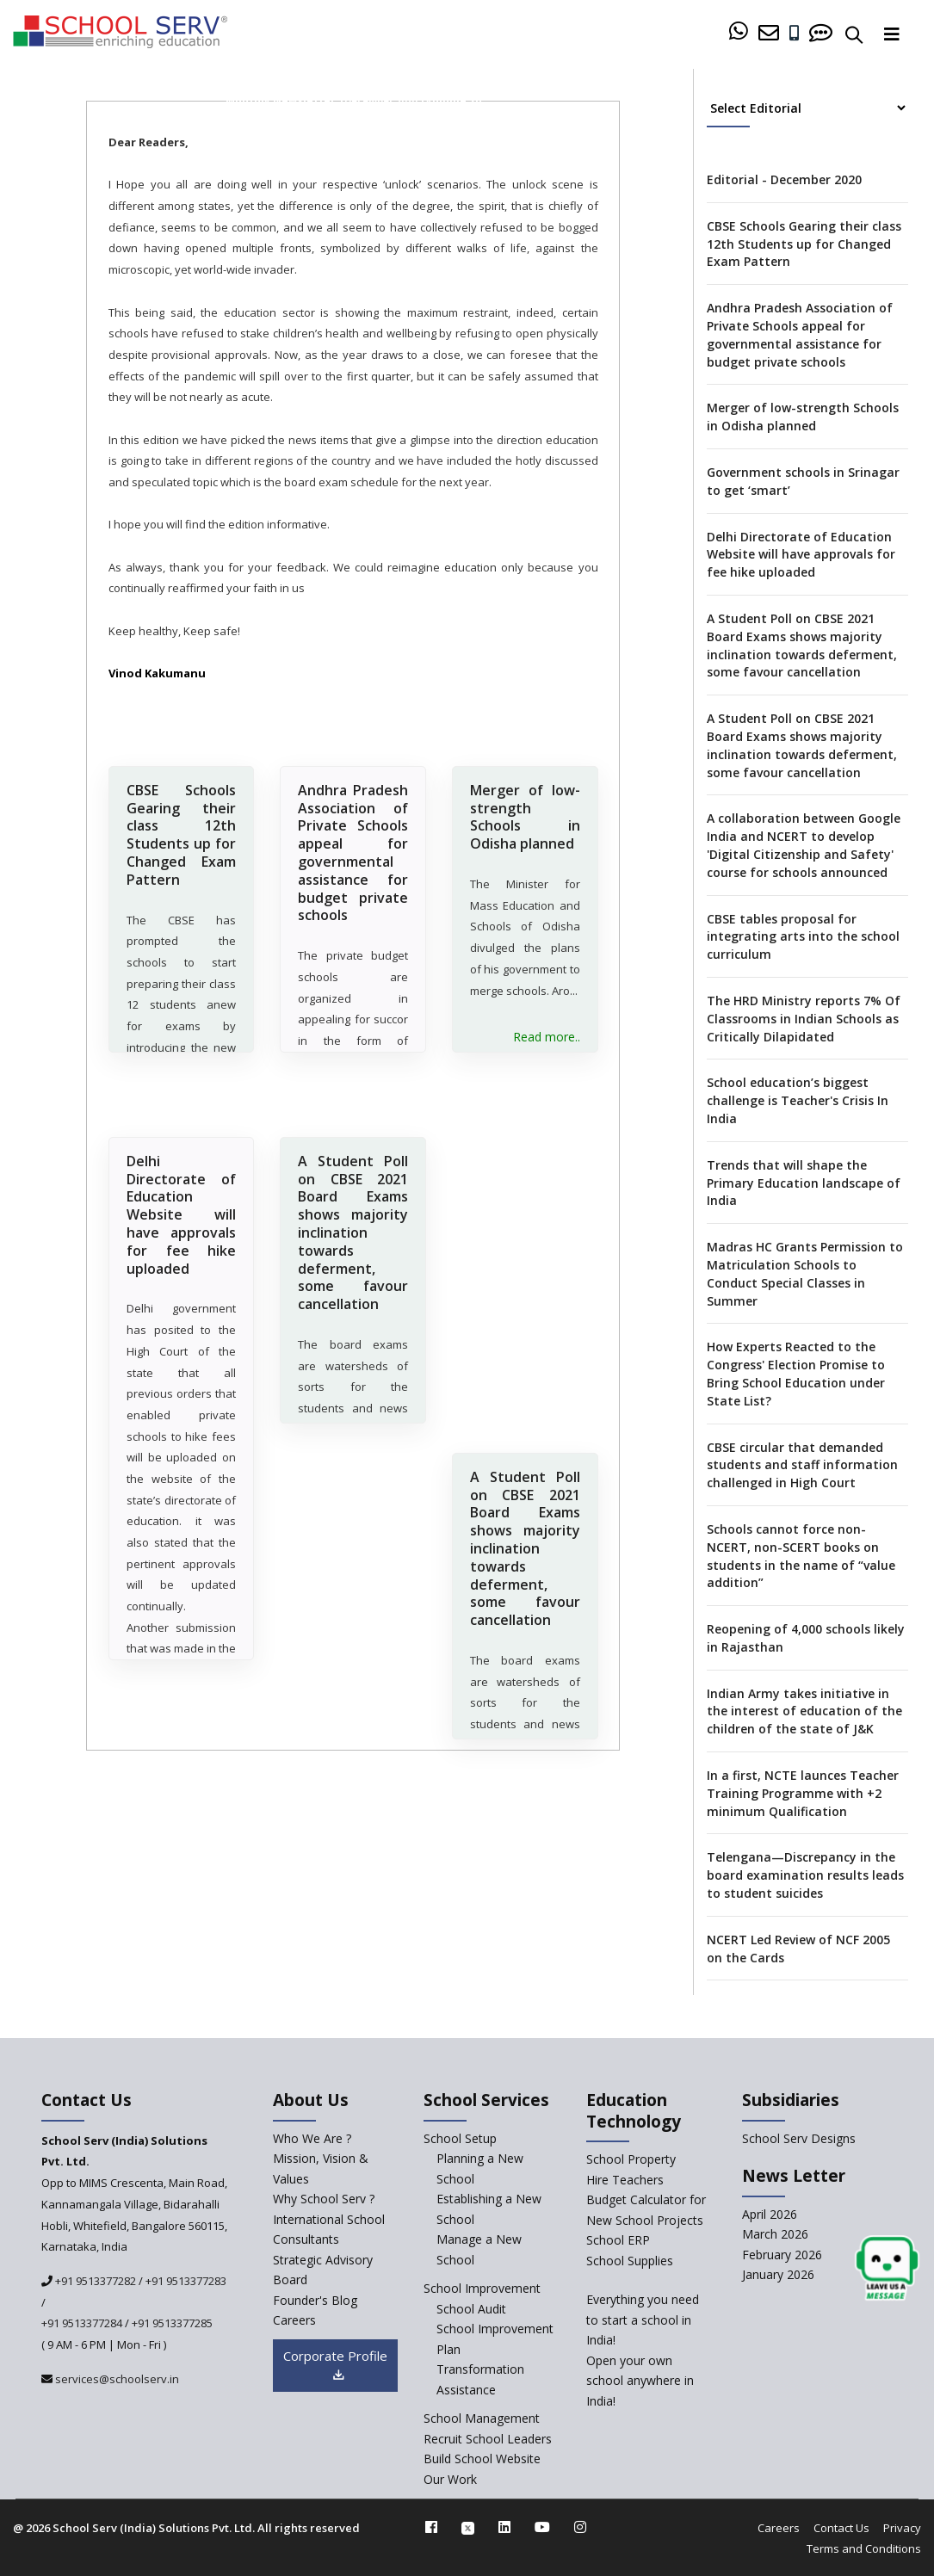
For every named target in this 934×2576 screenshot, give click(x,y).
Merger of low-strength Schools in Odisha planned (525, 815)
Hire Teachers (625, 2179)
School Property (631, 2159)
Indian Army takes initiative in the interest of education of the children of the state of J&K (804, 1711)
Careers (779, 2528)
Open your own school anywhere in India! (640, 2380)
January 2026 (778, 2274)
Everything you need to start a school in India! (642, 2319)
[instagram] (580, 2526)
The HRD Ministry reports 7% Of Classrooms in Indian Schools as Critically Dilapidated (803, 1018)
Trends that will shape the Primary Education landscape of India (803, 1183)
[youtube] (542, 2526)
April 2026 (769, 2214)
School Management (482, 2418)
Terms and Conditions (864, 2548)
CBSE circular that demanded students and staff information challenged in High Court (802, 1465)
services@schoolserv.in (116, 2379)
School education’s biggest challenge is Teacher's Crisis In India (797, 1100)
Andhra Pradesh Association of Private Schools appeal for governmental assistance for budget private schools (353, 851)
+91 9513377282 (94, 2281)
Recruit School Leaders (488, 2439)
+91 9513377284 (81, 2323)
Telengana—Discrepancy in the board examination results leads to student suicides (805, 1875)
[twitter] (467, 2526)
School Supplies (629, 2260)
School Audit (471, 2309)
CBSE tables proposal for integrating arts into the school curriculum (803, 937)
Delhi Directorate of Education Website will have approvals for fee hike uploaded (182, 1238)
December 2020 (380, 100)
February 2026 (782, 2254)
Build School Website (482, 2458)
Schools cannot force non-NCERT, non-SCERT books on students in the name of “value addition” (801, 1556)
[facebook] (431, 2526)
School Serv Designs (799, 2138)
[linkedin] (504, 2526)
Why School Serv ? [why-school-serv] (323, 2198)
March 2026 (775, 2234)
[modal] (887, 2268)
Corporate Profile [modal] (335, 2365)
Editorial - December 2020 (784, 179)
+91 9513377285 (172, 2323)
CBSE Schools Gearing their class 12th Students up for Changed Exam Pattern (182, 833)
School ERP (618, 2240)
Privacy (902, 2528)
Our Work (450, 2479)
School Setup (460, 2138)
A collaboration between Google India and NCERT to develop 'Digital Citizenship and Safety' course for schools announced (803, 845)
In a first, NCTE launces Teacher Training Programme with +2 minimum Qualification (803, 1793)
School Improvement (482, 2288)
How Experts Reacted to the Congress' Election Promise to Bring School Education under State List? (796, 1373)
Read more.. (546, 1042)
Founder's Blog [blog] (315, 2300)
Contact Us (841, 2528)
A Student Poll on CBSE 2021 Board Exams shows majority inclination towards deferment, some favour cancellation (353, 1256)
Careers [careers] (294, 2320)
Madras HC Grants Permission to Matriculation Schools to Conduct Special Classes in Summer (805, 1273)
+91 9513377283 (185, 2281)
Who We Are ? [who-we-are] (312, 2138)
